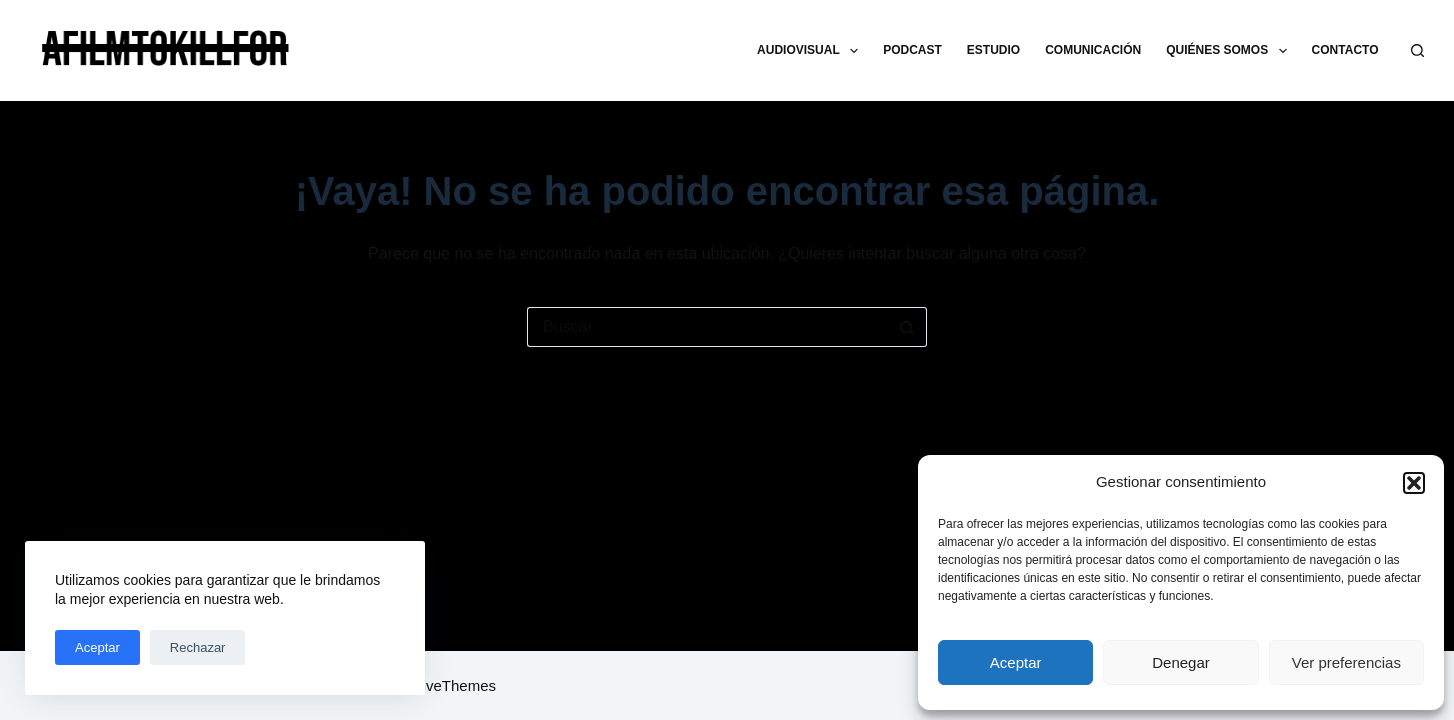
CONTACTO (1345, 50)
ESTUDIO (993, 50)
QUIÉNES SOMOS (1230, 51)
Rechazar (198, 647)
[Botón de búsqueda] (907, 327)
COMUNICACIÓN (1093, 50)
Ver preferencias (1346, 662)
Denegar (1181, 662)
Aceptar (1016, 662)
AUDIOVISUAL (811, 51)
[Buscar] (1417, 50)
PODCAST (912, 50)
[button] (1414, 483)
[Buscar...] (707, 327)
